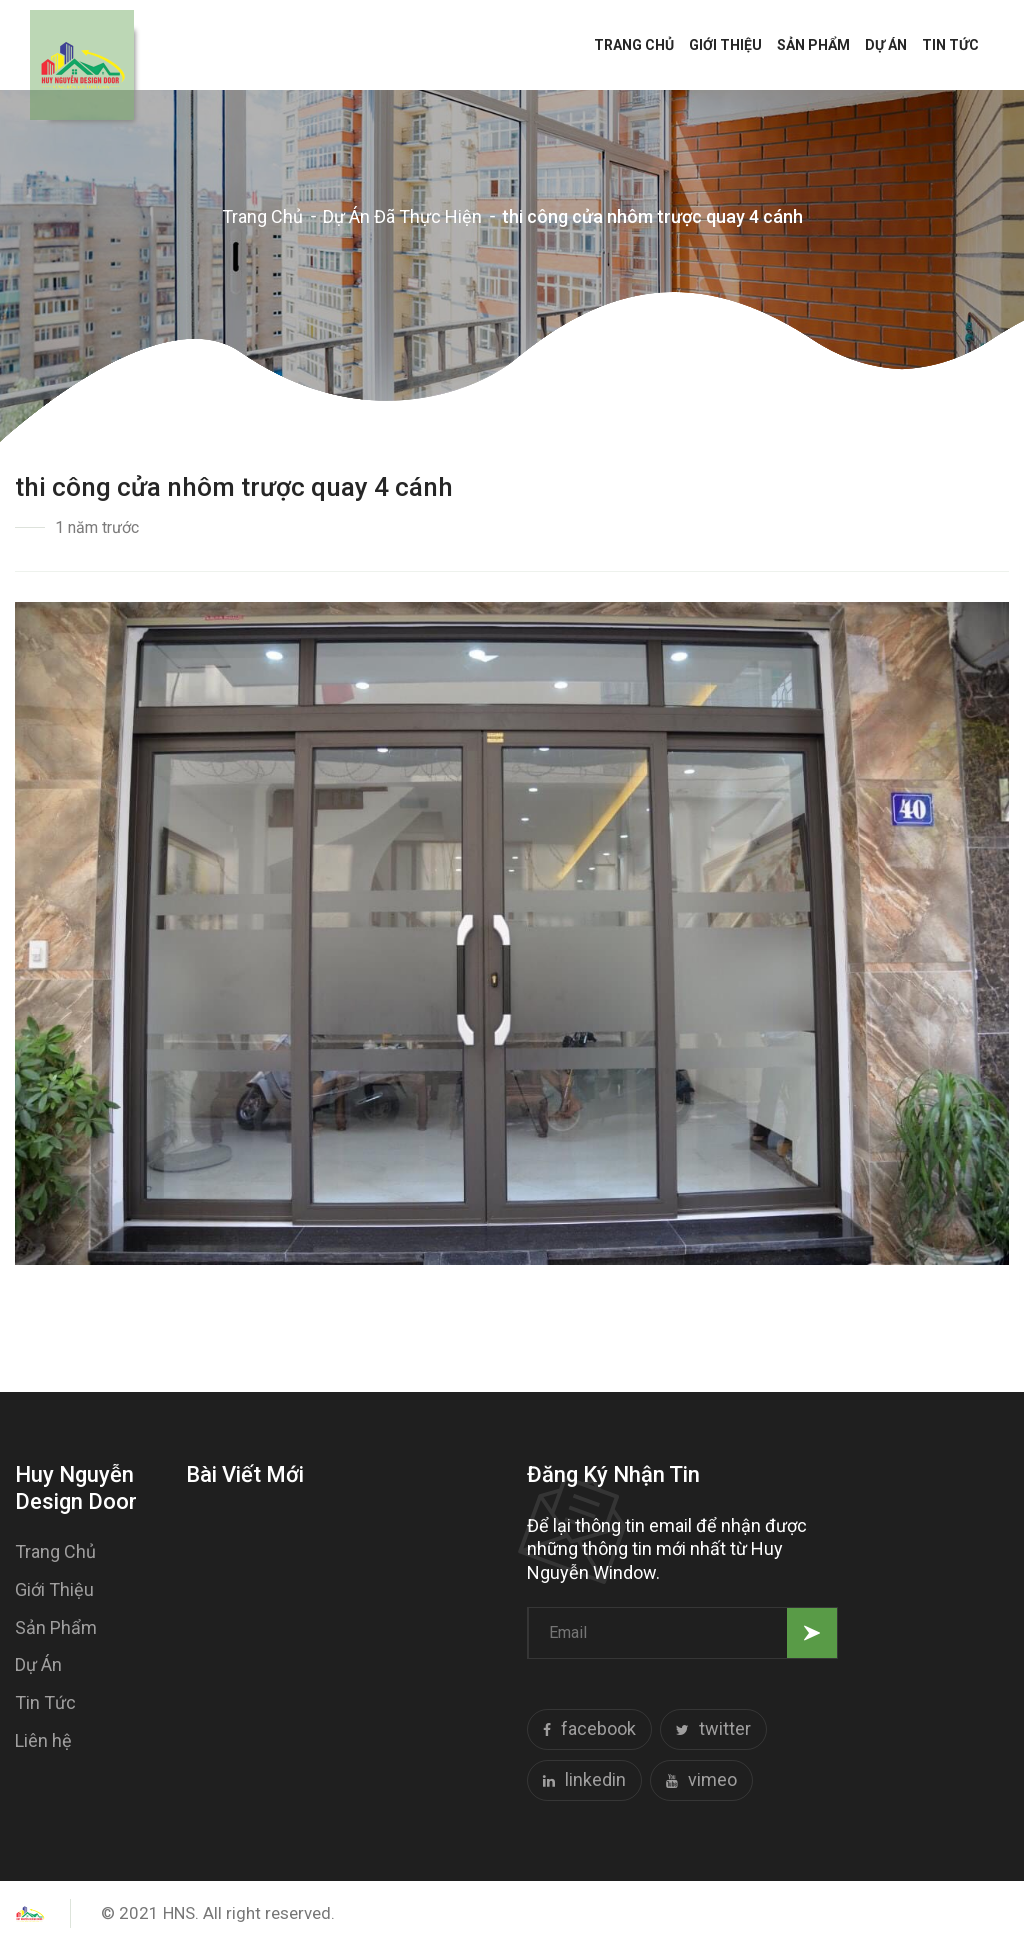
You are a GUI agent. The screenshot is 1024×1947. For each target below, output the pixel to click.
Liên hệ (43, 1740)
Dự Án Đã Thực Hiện (402, 216)
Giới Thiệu (725, 45)
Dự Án (886, 45)
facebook (589, 1730)
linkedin (584, 1781)
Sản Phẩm (813, 45)
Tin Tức (950, 45)
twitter (713, 1730)
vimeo (701, 1781)
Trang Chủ (634, 45)
